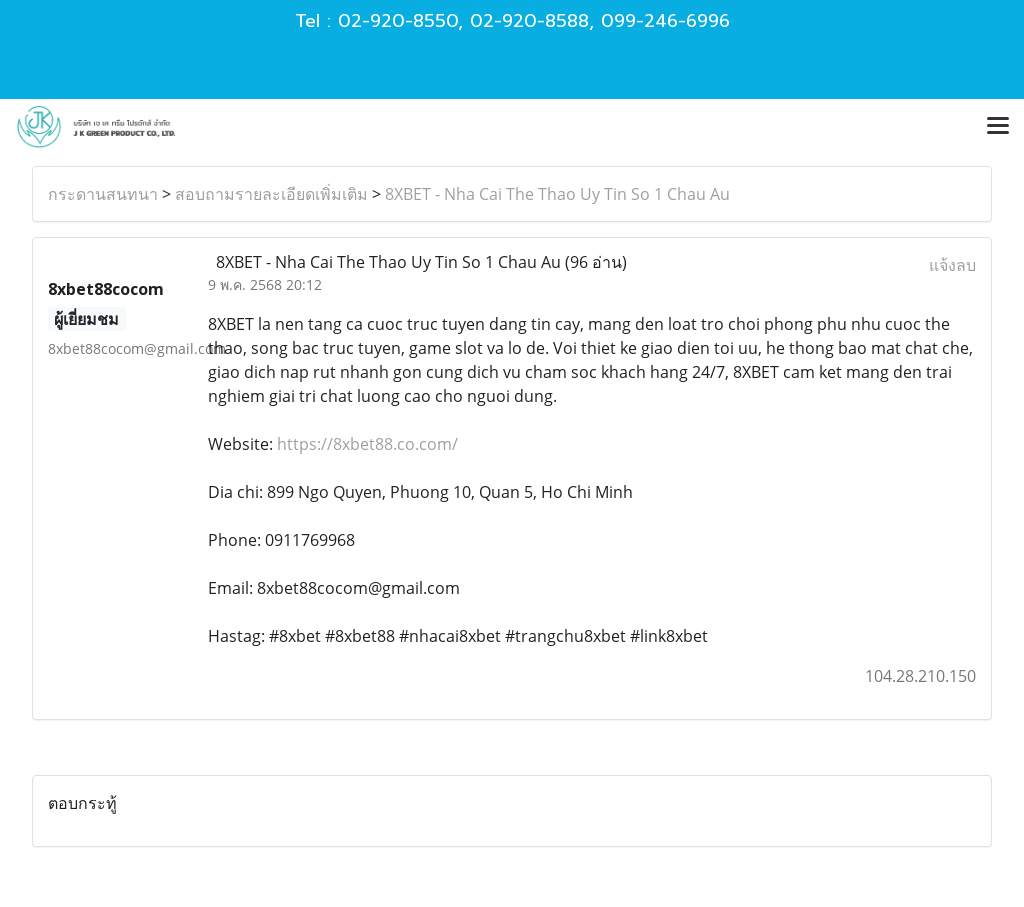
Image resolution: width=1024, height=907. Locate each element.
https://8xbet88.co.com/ (367, 444)
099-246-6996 (665, 21)
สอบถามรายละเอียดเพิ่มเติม (271, 194)
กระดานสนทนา (103, 194)
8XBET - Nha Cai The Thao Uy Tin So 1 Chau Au (557, 194)
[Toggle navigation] (998, 127)
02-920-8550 (398, 21)
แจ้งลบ (952, 265)
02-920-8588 (529, 21)
